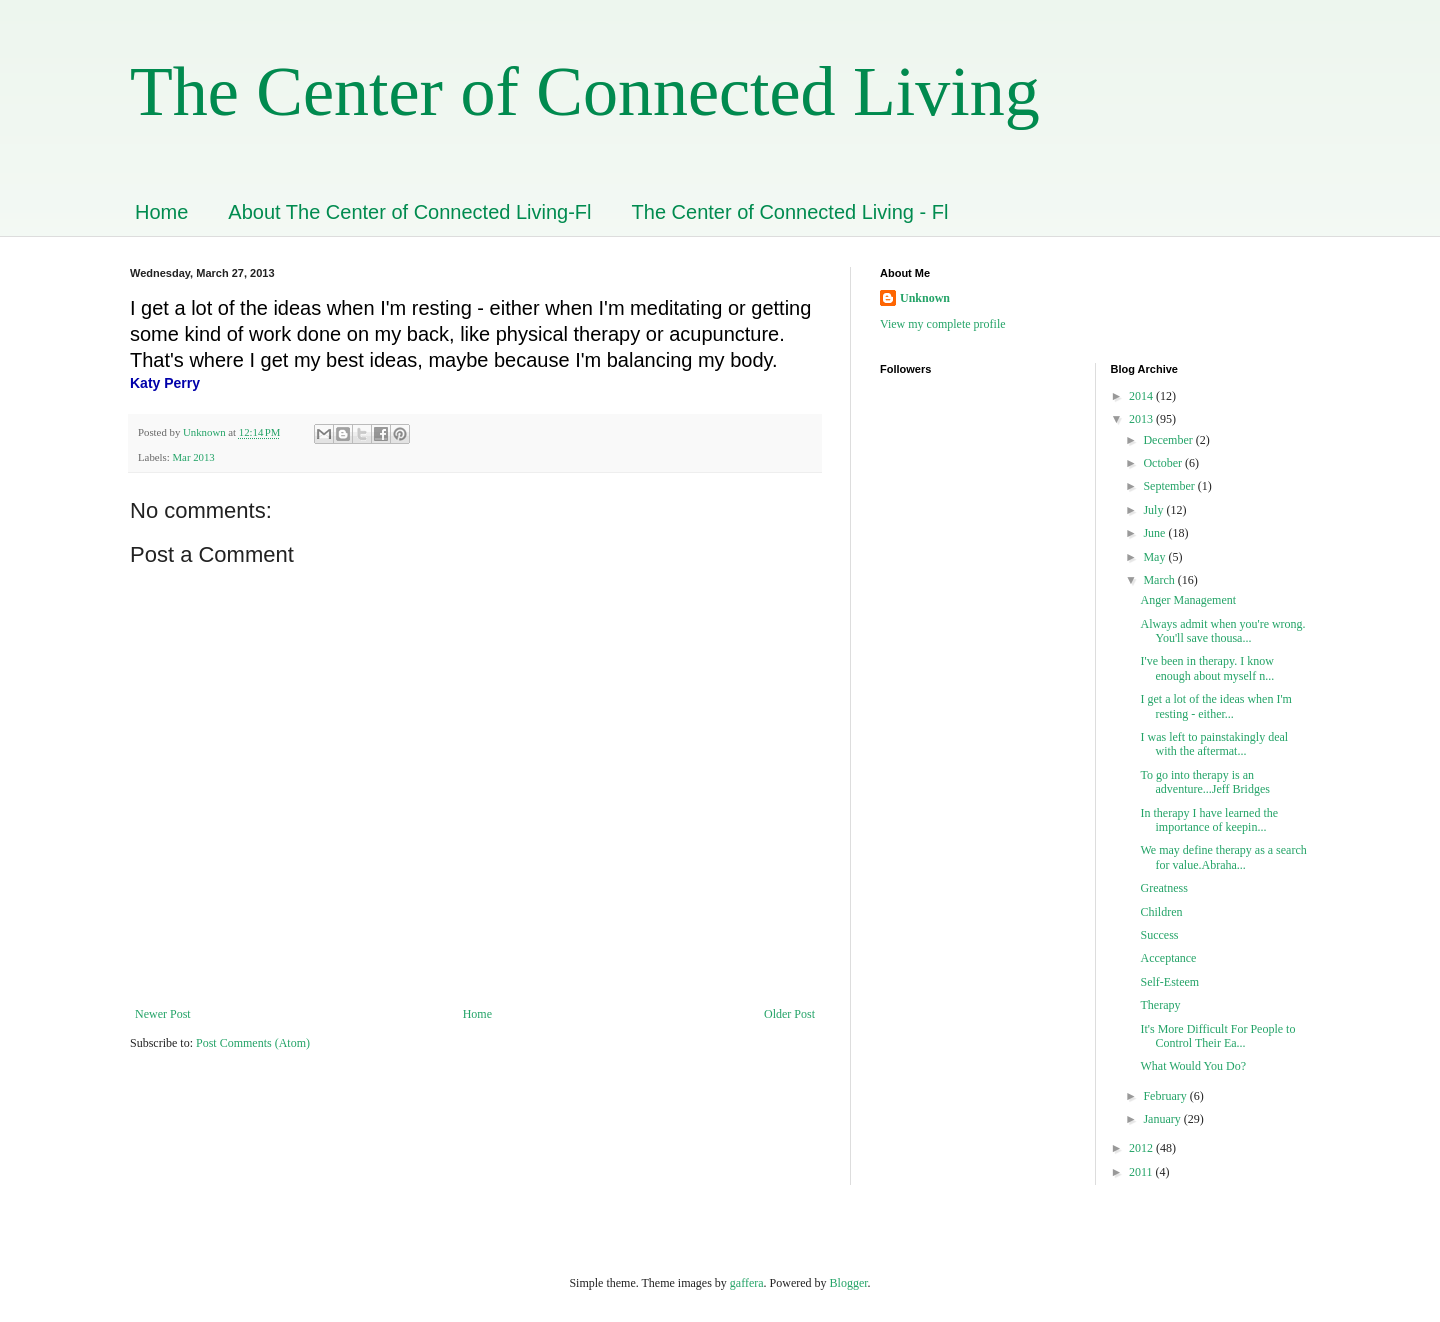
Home (161, 212)
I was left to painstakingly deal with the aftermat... (1214, 744)
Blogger (849, 1283)
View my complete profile (943, 324)
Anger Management (1188, 600)
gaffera (747, 1283)
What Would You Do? (1192, 1066)
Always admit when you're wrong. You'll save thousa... (1222, 631)
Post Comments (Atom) (253, 1043)
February (1166, 1096)
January (1163, 1119)
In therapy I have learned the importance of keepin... (1209, 820)
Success (1159, 935)
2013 (1142, 419)
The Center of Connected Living (585, 91)
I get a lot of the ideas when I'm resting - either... (1215, 706)
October (1164, 463)
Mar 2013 (193, 457)
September (1170, 486)
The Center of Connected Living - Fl (790, 212)
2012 (1142, 1148)
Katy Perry (165, 383)
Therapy (1160, 1005)
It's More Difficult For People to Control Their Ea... (1217, 1036)
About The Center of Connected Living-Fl (409, 212)
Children (1161, 912)
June (1155, 533)
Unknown (925, 298)
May (1155, 557)
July (1154, 510)
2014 (1142, 396)
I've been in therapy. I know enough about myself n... (1207, 668)
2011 (1142, 1172)
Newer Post (163, 1014)
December (1169, 440)
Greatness (1163, 888)
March (1160, 580)
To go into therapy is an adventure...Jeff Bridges (1206, 782)
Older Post (789, 1014)
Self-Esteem (1169, 982)
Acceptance (1168, 958)
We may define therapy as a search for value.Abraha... (1223, 857)
